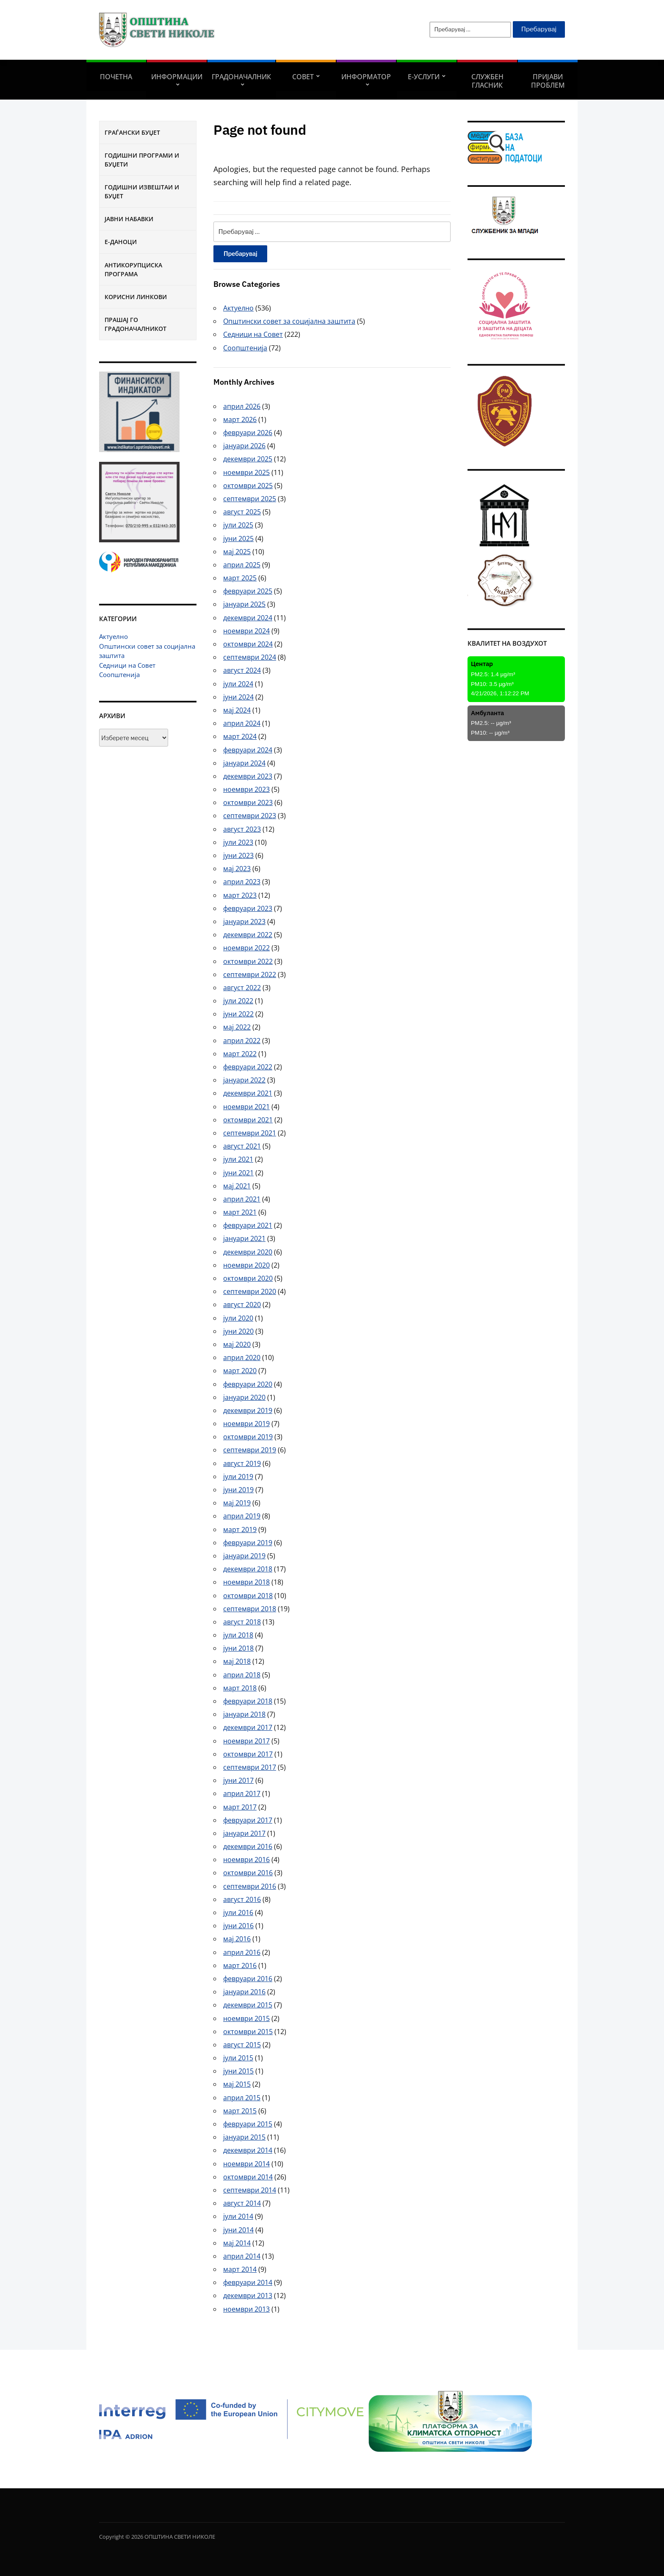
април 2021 (241, 1199)
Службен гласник (487, 81)
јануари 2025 (244, 604)
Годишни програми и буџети (142, 159)
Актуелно (113, 636)
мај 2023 (237, 868)
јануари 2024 (244, 763)
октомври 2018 (248, 1595)
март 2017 (240, 1807)
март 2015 (240, 2110)
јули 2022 (238, 1000)
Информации (176, 76)
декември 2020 (247, 1252)
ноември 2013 (246, 2309)
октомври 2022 (248, 961)
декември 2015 (247, 2005)
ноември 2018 (246, 1582)
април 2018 (241, 1674)
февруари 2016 (247, 1978)
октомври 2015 (248, 2031)
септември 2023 (249, 815)
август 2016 (242, 1899)
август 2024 (242, 670)
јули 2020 (238, 1318)
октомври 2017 (248, 1754)
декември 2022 (247, 934)
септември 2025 (249, 498)
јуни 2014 (238, 2230)
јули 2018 (238, 1635)
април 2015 (241, 2097)
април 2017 (241, 1793)
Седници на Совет (127, 665)
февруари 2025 (247, 591)
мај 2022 (237, 1027)
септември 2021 (249, 1133)
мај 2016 (237, 1938)
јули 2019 (238, 1476)
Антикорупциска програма (133, 269)
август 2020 (242, 1304)
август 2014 (242, 2203)
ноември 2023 (246, 789)
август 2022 (242, 987)
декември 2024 (247, 617)
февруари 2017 (247, 1820)
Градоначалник (241, 76)
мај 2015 (237, 2084)
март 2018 (240, 1688)
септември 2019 (249, 1450)
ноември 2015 (246, 2018)
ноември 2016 (246, 1859)
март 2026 (240, 419)
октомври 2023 (248, 802)
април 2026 (241, 406)
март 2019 (240, 1529)
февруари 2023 (247, 908)
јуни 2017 (238, 1780)
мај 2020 (237, 1344)
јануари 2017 (244, 1833)
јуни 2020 (238, 1331)
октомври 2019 (248, 1436)
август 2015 (242, 2044)
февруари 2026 (247, 432)
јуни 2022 (238, 1014)
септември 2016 (249, 1886)
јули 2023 (238, 842)
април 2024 (241, 723)
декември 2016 (247, 1846)
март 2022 (240, 1053)
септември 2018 (249, 1608)
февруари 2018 (247, 1701)
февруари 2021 (247, 1225)
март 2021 (240, 1212)
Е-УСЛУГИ (424, 76)
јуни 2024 (238, 697)
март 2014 (240, 2269)
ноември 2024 (246, 631)
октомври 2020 (248, 1278)
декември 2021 (247, 1093)
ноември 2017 (246, 1741)
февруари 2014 (247, 2282)
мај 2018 (237, 1661)
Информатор (366, 76)
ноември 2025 (246, 472)
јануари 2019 (244, 1555)
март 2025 (240, 578)
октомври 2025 (248, 485)
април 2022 (241, 1040)
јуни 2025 (238, 538)
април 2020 (241, 1357)
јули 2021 (238, 1159)
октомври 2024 (248, 644)
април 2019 (241, 1516)
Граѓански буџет (132, 132)
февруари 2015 (247, 2124)
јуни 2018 (238, 1648)
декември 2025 (247, 459)
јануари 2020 (244, 1397)
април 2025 (241, 564)
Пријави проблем (548, 81)
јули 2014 (238, 2216)
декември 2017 (247, 1727)
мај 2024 (237, 710)
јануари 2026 (244, 445)
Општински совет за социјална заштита (289, 321)
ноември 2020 (246, 1265)
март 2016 (240, 1965)
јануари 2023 (244, 921)
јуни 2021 (238, 1172)
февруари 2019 (247, 1542)
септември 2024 (249, 657)
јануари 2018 (244, 1714)
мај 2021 (237, 1186)
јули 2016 (238, 1912)
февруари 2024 (247, 750)
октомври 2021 (248, 1119)
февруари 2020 (247, 1384)
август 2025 (242, 511)
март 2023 (240, 895)
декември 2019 (247, 1410)
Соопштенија (119, 674)
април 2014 (241, 2256)
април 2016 (241, 1952)
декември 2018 (247, 1569)
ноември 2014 (246, 2163)
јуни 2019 (238, 1489)
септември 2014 (249, 2190)
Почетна (116, 76)
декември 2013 (247, 2295)
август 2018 (242, 1622)
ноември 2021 (246, 1106)
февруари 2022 (247, 1066)
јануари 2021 (244, 1238)
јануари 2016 (244, 1991)
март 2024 (240, 736)
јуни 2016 (238, 1925)
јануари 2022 (244, 1080)
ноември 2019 (246, 1423)
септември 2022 (249, 974)
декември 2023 (247, 776)
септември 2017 (249, 1767)
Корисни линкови (136, 297)
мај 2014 (237, 2243)
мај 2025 (237, 551)
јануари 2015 (244, 2137)
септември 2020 (249, 1291)
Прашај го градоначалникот (135, 324)
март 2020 (240, 1370)
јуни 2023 (238, 855)
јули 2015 (238, 2057)
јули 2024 (238, 683)
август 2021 (242, 1146)
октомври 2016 (248, 1872)
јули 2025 (238, 525)
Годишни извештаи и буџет (142, 191)
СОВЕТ (303, 76)
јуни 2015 (238, 2071)
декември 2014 (247, 2150)
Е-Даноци (121, 242)
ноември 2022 (246, 947)
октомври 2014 (248, 2177)
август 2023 (242, 829)
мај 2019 (237, 1502)
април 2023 (241, 881)
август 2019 (242, 1463)
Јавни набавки (129, 219)
